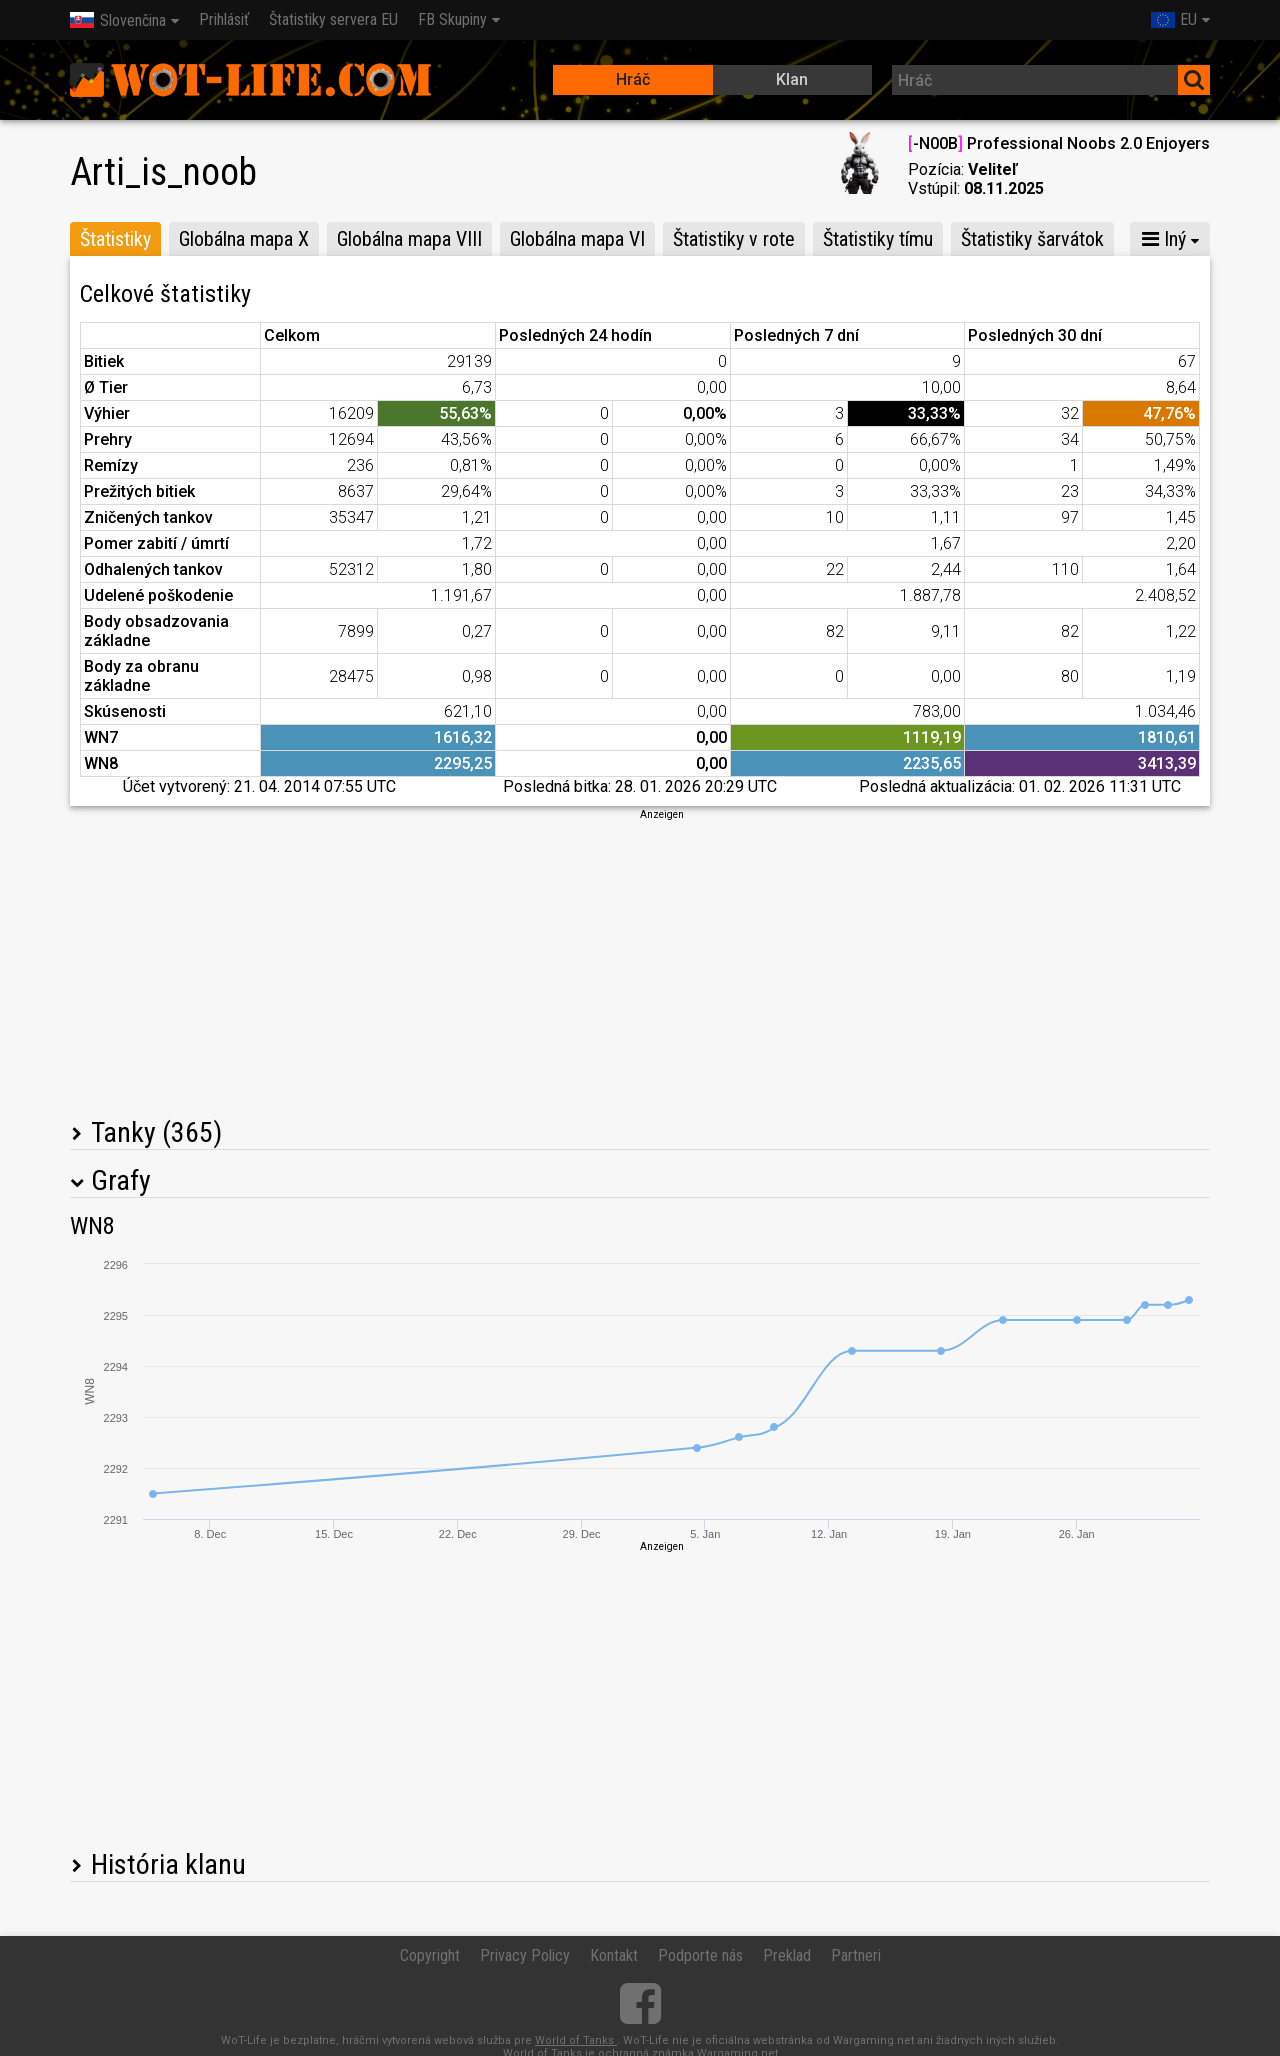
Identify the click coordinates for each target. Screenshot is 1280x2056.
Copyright (430, 1955)
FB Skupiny (452, 19)
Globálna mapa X (244, 239)
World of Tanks (576, 2040)
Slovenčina (118, 20)
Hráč (633, 79)
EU (1174, 19)
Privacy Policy (525, 1955)
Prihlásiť (224, 19)
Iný (1164, 239)
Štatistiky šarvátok (1032, 239)
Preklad (787, 1955)
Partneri (856, 1955)
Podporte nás (700, 1955)
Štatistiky (115, 239)
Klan (792, 79)
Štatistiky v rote (734, 239)
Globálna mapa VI (577, 239)
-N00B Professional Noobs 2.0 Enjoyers (1059, 143)
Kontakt (614, 1955)
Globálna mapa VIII (409, 239)
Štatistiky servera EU (333, 19)
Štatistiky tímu (878, 239)
